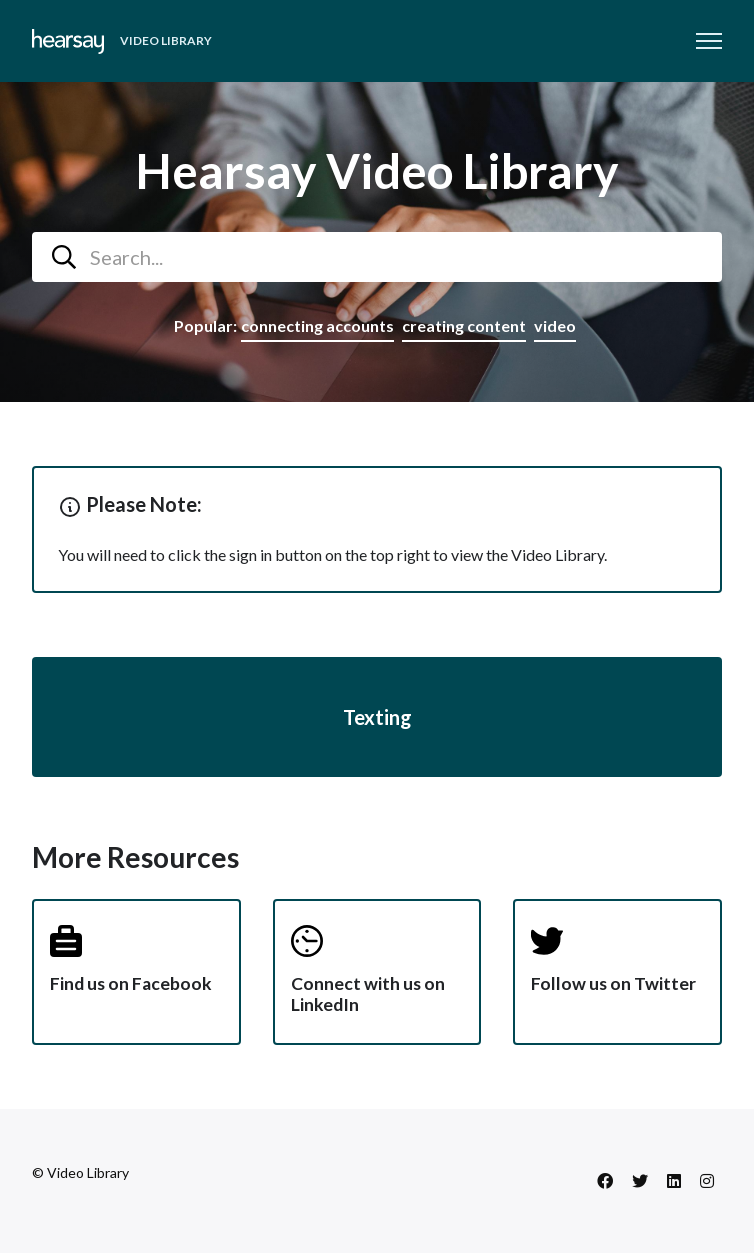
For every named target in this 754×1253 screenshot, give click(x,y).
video (555, 325)
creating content (464, 325)
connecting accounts (317, 325)
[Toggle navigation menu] (709, 41)
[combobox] (377, 257)
